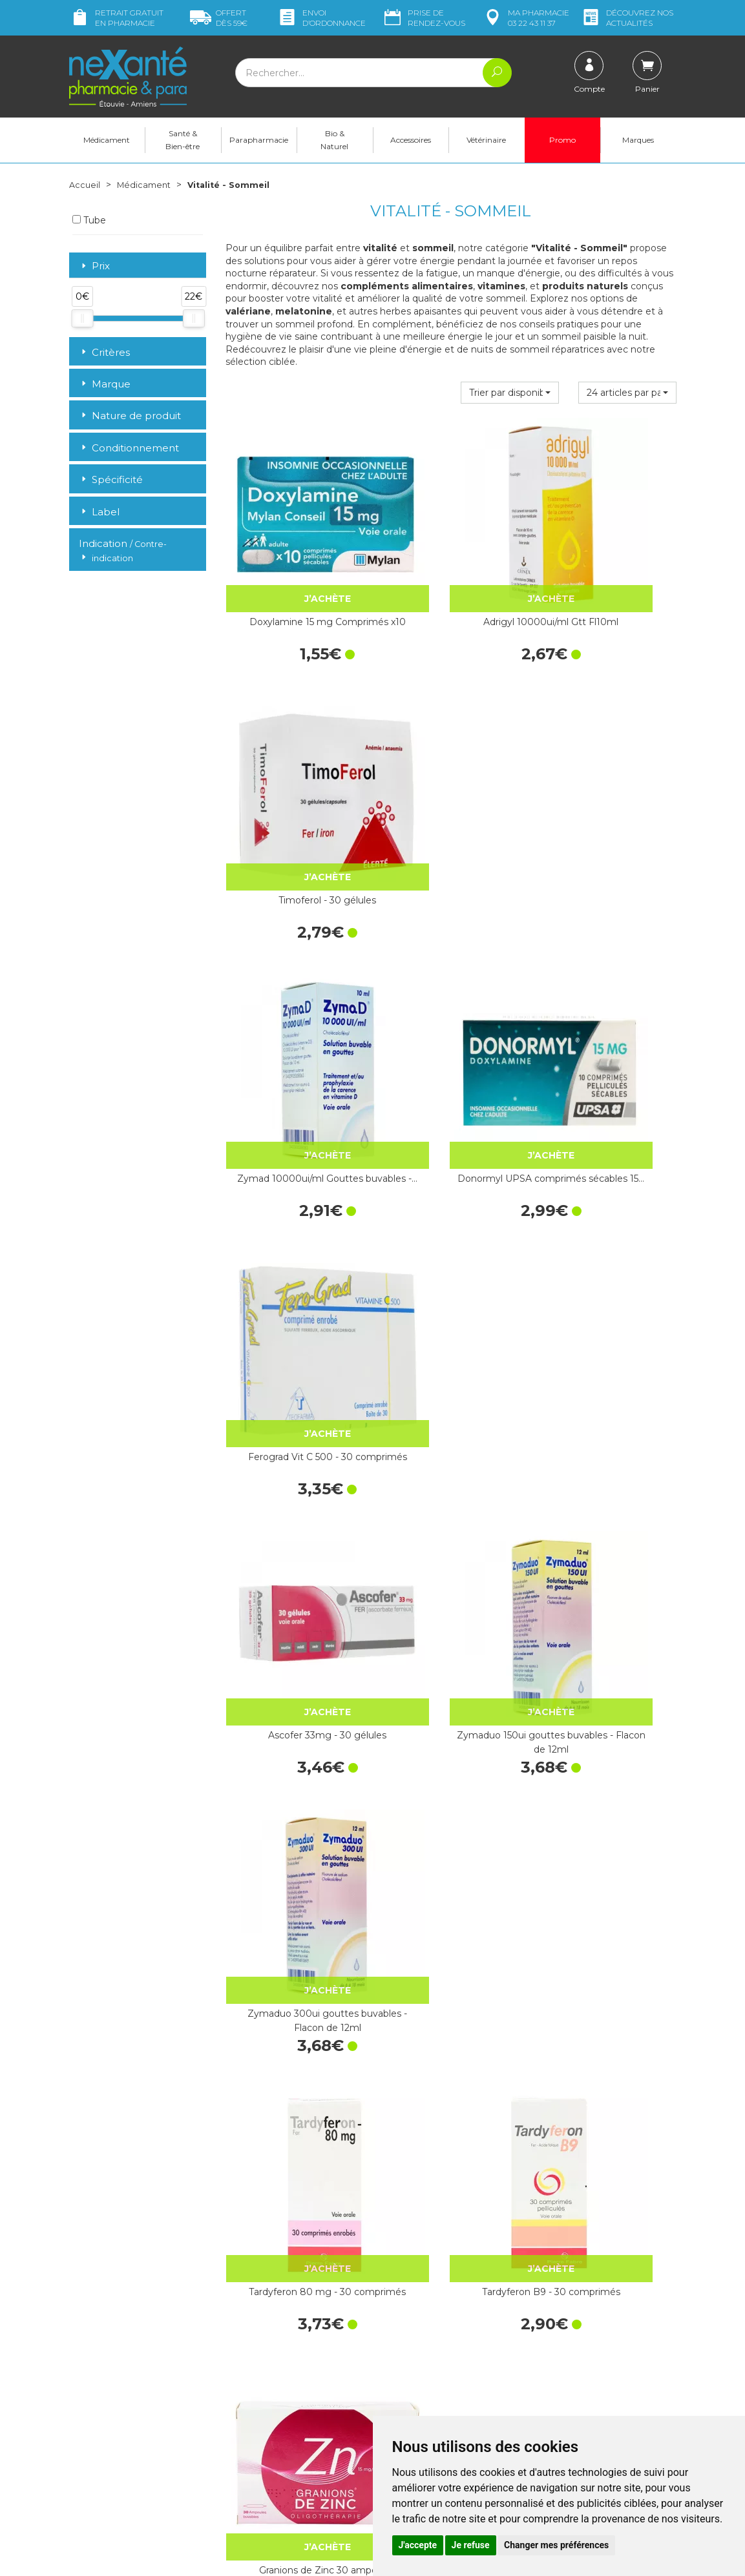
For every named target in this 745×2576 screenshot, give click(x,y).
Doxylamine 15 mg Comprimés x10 (294, 571)
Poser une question (110, 2428)
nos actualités (626, 18)
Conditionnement (129, 448)
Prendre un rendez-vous (434, 2403)
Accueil (85, 185)
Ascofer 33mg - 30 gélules (294, 1005)
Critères (104, 352)
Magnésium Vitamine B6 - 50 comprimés (451, 1453)
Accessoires (410, 140)
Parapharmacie (258, 140)
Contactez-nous (416, 2392)
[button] (510, 393)
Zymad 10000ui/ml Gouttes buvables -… (294, 792)
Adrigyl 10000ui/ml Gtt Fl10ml (450, 571)
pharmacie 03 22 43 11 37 (525, 18)
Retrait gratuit (116, 18)
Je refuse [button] (471, 2545)
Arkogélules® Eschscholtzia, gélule (294, 2115)
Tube (89, 220)
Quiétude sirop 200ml (607, 2108)
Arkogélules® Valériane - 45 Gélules (607, 1894)
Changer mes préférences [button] (556, 2545)
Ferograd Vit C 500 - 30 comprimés (607, 792)
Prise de (423, 18)
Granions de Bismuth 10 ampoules (451, 2115)
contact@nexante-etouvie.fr (129, 2408)
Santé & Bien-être (182, 140)
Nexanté (218, 2556)
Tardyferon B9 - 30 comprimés (451, 1233)
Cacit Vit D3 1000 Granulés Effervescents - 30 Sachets (451, 1674)
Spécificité (111, 479)
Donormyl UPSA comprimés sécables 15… (451, 792)
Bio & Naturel (334, 140)
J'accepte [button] (418, 2545)
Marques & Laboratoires (275, 2378)
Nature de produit (130, 415)
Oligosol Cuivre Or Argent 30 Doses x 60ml (294, 1894)
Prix (94, 266)
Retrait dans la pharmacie (592, 2282)
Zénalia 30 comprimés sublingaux (451, 1894)
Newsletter (249, 2389)
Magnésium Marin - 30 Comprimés (607, 1453)
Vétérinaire (486, 140)
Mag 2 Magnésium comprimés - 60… (294, 1453)
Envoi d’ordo (321, 18)
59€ (218, 18)
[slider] (82, 318)
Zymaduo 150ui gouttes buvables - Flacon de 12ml (451, 1012)
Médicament (106, 140)
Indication (123, 550)
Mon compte (96, 2440)
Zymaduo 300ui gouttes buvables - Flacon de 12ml (608, 1012)
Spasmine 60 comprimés (294, 1667)
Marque (105, 384)
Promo (562, 140)
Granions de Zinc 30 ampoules (607, 1233)
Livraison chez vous (578, 2294)
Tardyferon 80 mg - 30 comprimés (294, 1233)
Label (99, 512)
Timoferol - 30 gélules (607, 564)
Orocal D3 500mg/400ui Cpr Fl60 (607, 1674)
